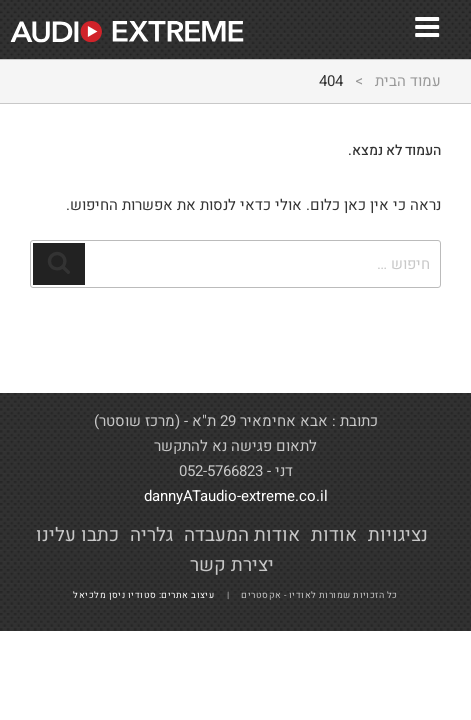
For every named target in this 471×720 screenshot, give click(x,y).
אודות (334, 535)
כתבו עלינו (77, 535)
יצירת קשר (232, 565)
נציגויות (398, 535)
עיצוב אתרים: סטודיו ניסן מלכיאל (148, 595)
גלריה (151, 535)
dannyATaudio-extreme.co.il (236, 496)
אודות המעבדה (242, 535)
